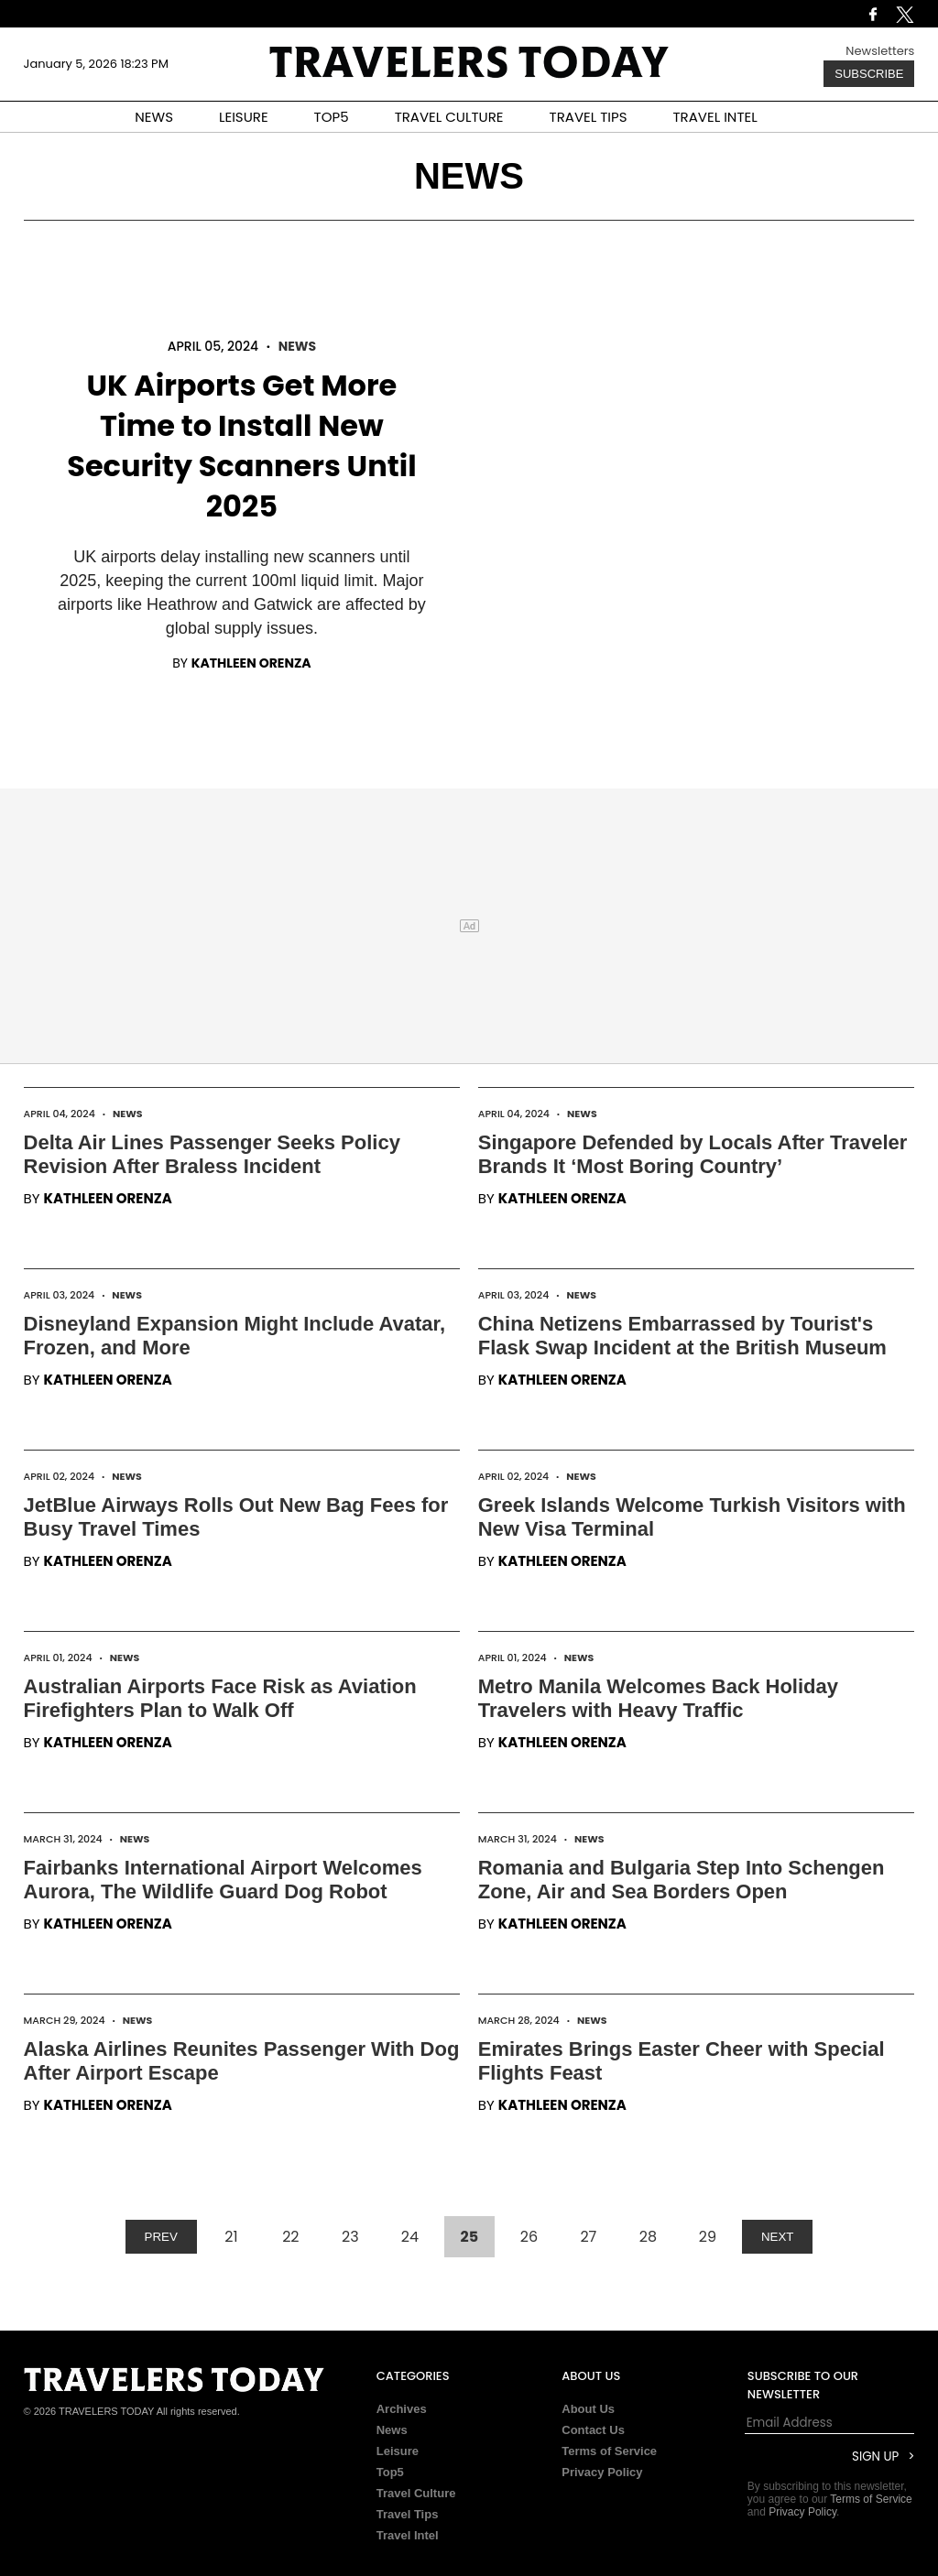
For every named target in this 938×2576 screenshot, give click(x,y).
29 (707, 2236)
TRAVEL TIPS (588, 116)
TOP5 (331, 116)
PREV (161, 2237)
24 (410, 2236)
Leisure (397, 2451)
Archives (401, 2409)
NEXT (777, 2237)
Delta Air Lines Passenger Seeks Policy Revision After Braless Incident (212, 1154)
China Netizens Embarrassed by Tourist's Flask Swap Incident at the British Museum (682, 1335)
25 (470, 2236)
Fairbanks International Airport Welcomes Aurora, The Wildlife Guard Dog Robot (223, 1879)
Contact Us (593, 2430)
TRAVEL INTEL (715, 116)
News (297, 346)
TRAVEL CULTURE (449, 116)
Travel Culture (416, 2493)
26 (529, 2236)
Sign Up (875, 2456)
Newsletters (879, 51)
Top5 (390, 2472)
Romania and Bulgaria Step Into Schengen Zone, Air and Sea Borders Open (681, 1879)
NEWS (154, 116)
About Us (588, 2409)
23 (350, 2236)
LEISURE (243, 116)
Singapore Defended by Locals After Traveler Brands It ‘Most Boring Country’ (693, 1154)
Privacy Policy (602, 2472)
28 (648, 2236)
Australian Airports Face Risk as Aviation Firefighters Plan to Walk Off (220, 1698)
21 (230, 2236)
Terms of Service (609, 2451)
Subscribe (868, 74)
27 (588, 2236)
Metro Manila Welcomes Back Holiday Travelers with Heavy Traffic (658, 1698)
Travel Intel (407, 2535)
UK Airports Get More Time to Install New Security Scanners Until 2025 (241, 445)
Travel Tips (407, 2514)
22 (290, 2236)
